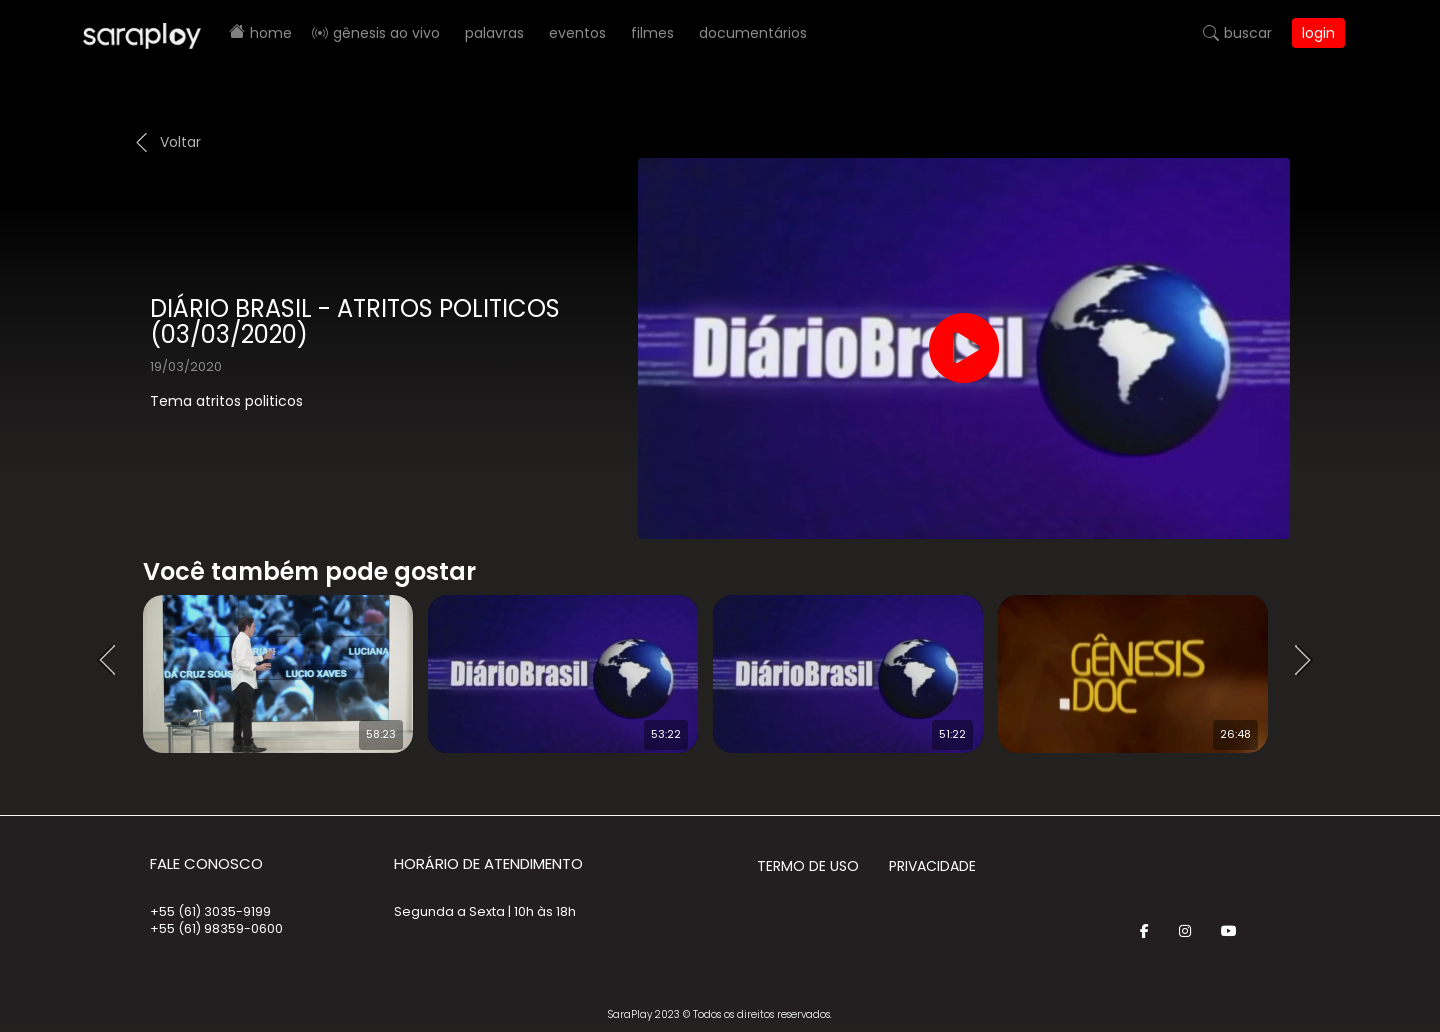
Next (1310, 661)
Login (1318, 33)
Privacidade (932, 866)
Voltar (180, 142)
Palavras (494, 33)
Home (271, 33)
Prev (113, 661)
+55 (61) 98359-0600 (216, 928)
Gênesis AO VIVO (386, 33)
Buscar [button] (1248, 33)
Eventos (577, 33)
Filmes (652, 33)
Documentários (753, 33)
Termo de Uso (808, 866)
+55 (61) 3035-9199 (210, 911)
